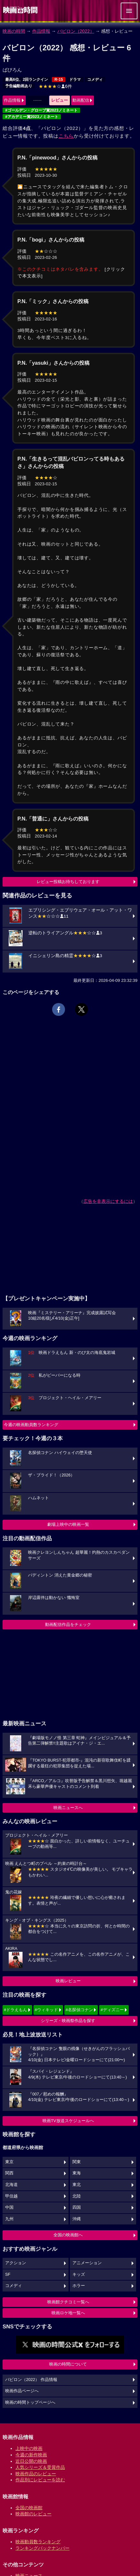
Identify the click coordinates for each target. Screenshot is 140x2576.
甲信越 (11, 2196)
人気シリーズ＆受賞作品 (40, 2467)
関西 (9, 2173)
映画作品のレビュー (35, 2473)
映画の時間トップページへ (30, 2402)
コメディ (95, 79)
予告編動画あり (18, 86)
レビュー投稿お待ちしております (68, 881)
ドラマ (75, 79)
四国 (76, 2207)
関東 (76, 2162)
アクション (15, 2263)
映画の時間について (68, 2364)
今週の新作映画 (31, 2454)
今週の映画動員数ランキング (31, 1424)
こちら (66, 136)
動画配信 (80, 100)
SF (7, 2274)
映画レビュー (68, 1980)
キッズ (78, 2274)
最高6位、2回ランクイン (26, 79)
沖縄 (76, 2219)
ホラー (78, 2285)
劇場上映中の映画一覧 (68, 1524)
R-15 (58, 79)
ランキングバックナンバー (42, 2548)
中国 (9, 2207)
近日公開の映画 (31, 2461)
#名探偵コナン (79, 2009)
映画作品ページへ (22, 2391)
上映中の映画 (28, 2448)
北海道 (11, 2184)
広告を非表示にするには (108, 1201)
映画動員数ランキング (38, 2541)
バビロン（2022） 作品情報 (31, 2379)
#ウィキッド (46, 2009)
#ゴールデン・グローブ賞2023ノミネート (41, 110)
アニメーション (87, 2263)
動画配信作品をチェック (68, 1624)
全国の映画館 (28, 2507)
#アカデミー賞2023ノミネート (31, 117)
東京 (9, 2162)
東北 (76, 2184)
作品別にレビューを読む (40, 2479)
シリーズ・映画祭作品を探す (68, 2020)
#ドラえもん (15, 2009)
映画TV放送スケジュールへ (68, 2120)
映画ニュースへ (68, 1807)
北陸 (76, 2196)
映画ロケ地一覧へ (68, 2312)
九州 (9, 2219)
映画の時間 (14, 31)
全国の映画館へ (68, 2234)
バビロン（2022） (75, 31)
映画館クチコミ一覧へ (68, 2302)
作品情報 (41, 31)
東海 (76, 2173)
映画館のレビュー (33, 2513)
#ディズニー (112, 2009)
